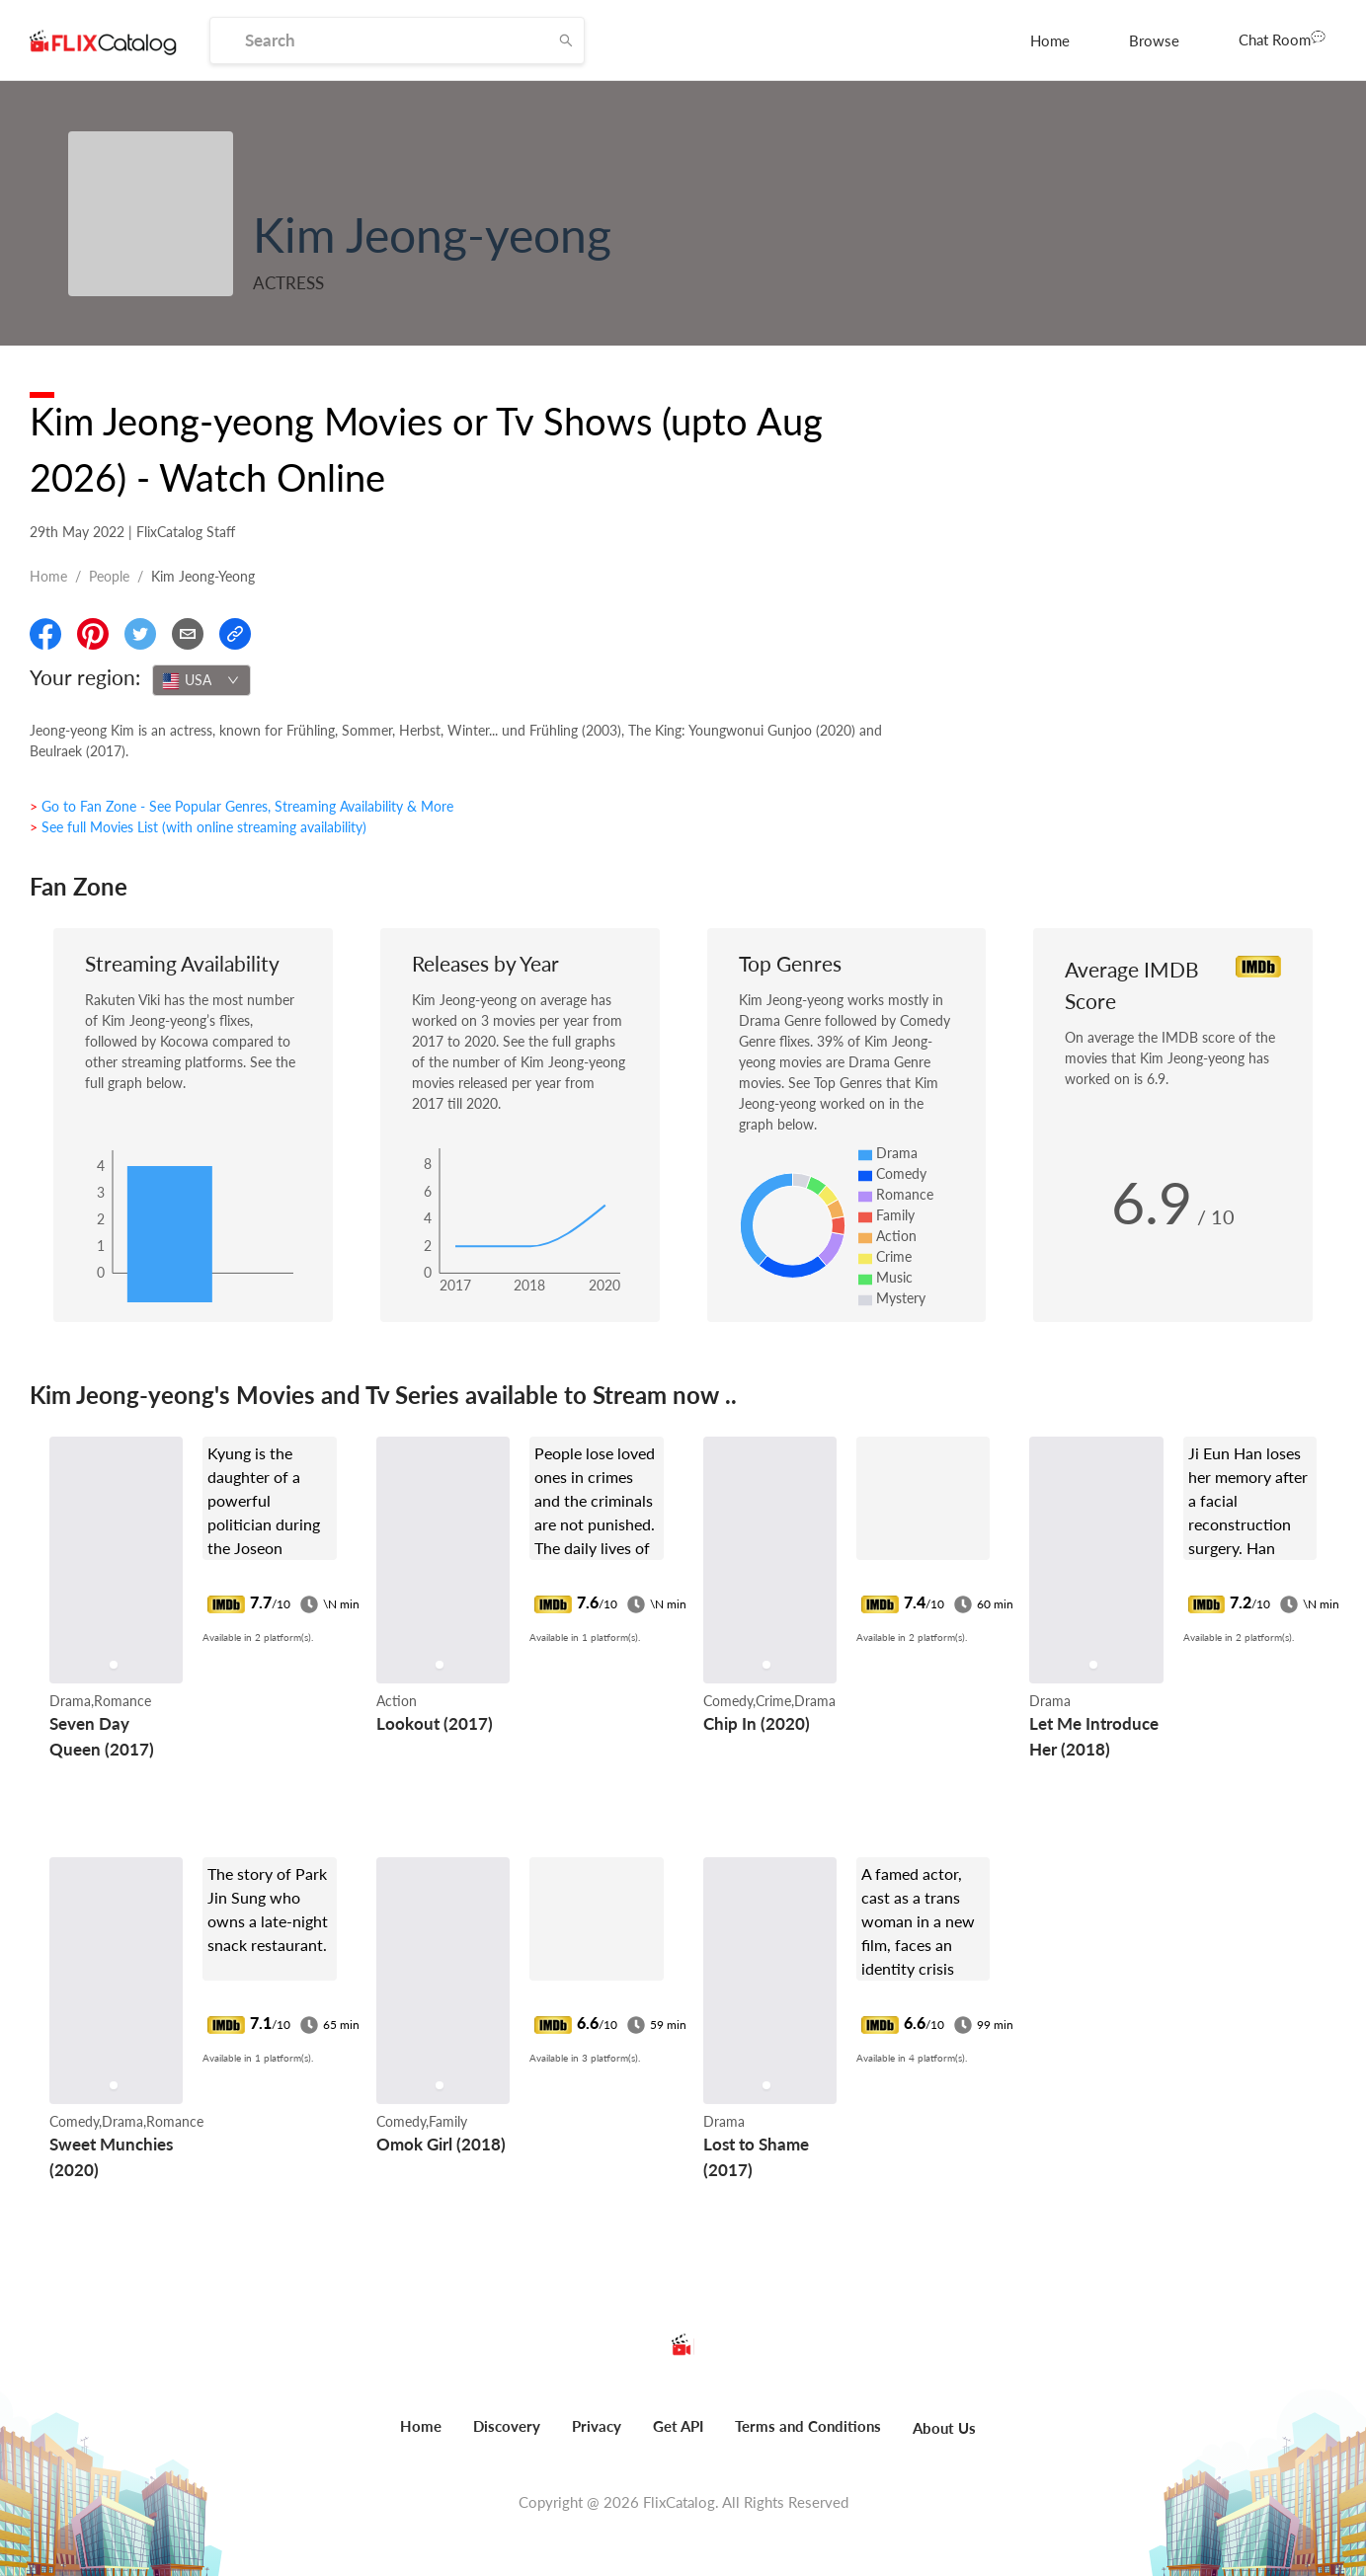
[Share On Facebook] (45, 634)
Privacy (596, 2426)
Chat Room (1282, 38)
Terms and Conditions (808, 2426)
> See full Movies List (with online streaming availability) (198, 827)
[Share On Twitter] (140, 634)
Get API (678, 2426)
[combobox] (201, 680)
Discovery (506, 2426)
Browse (1154, 40)
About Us (944, 2428)
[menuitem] (1049, 40)
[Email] (187, 634)
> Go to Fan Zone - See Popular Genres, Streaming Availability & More (241, 806)
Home (1050, 40)
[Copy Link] (235, 634)
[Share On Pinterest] (93, 634)
